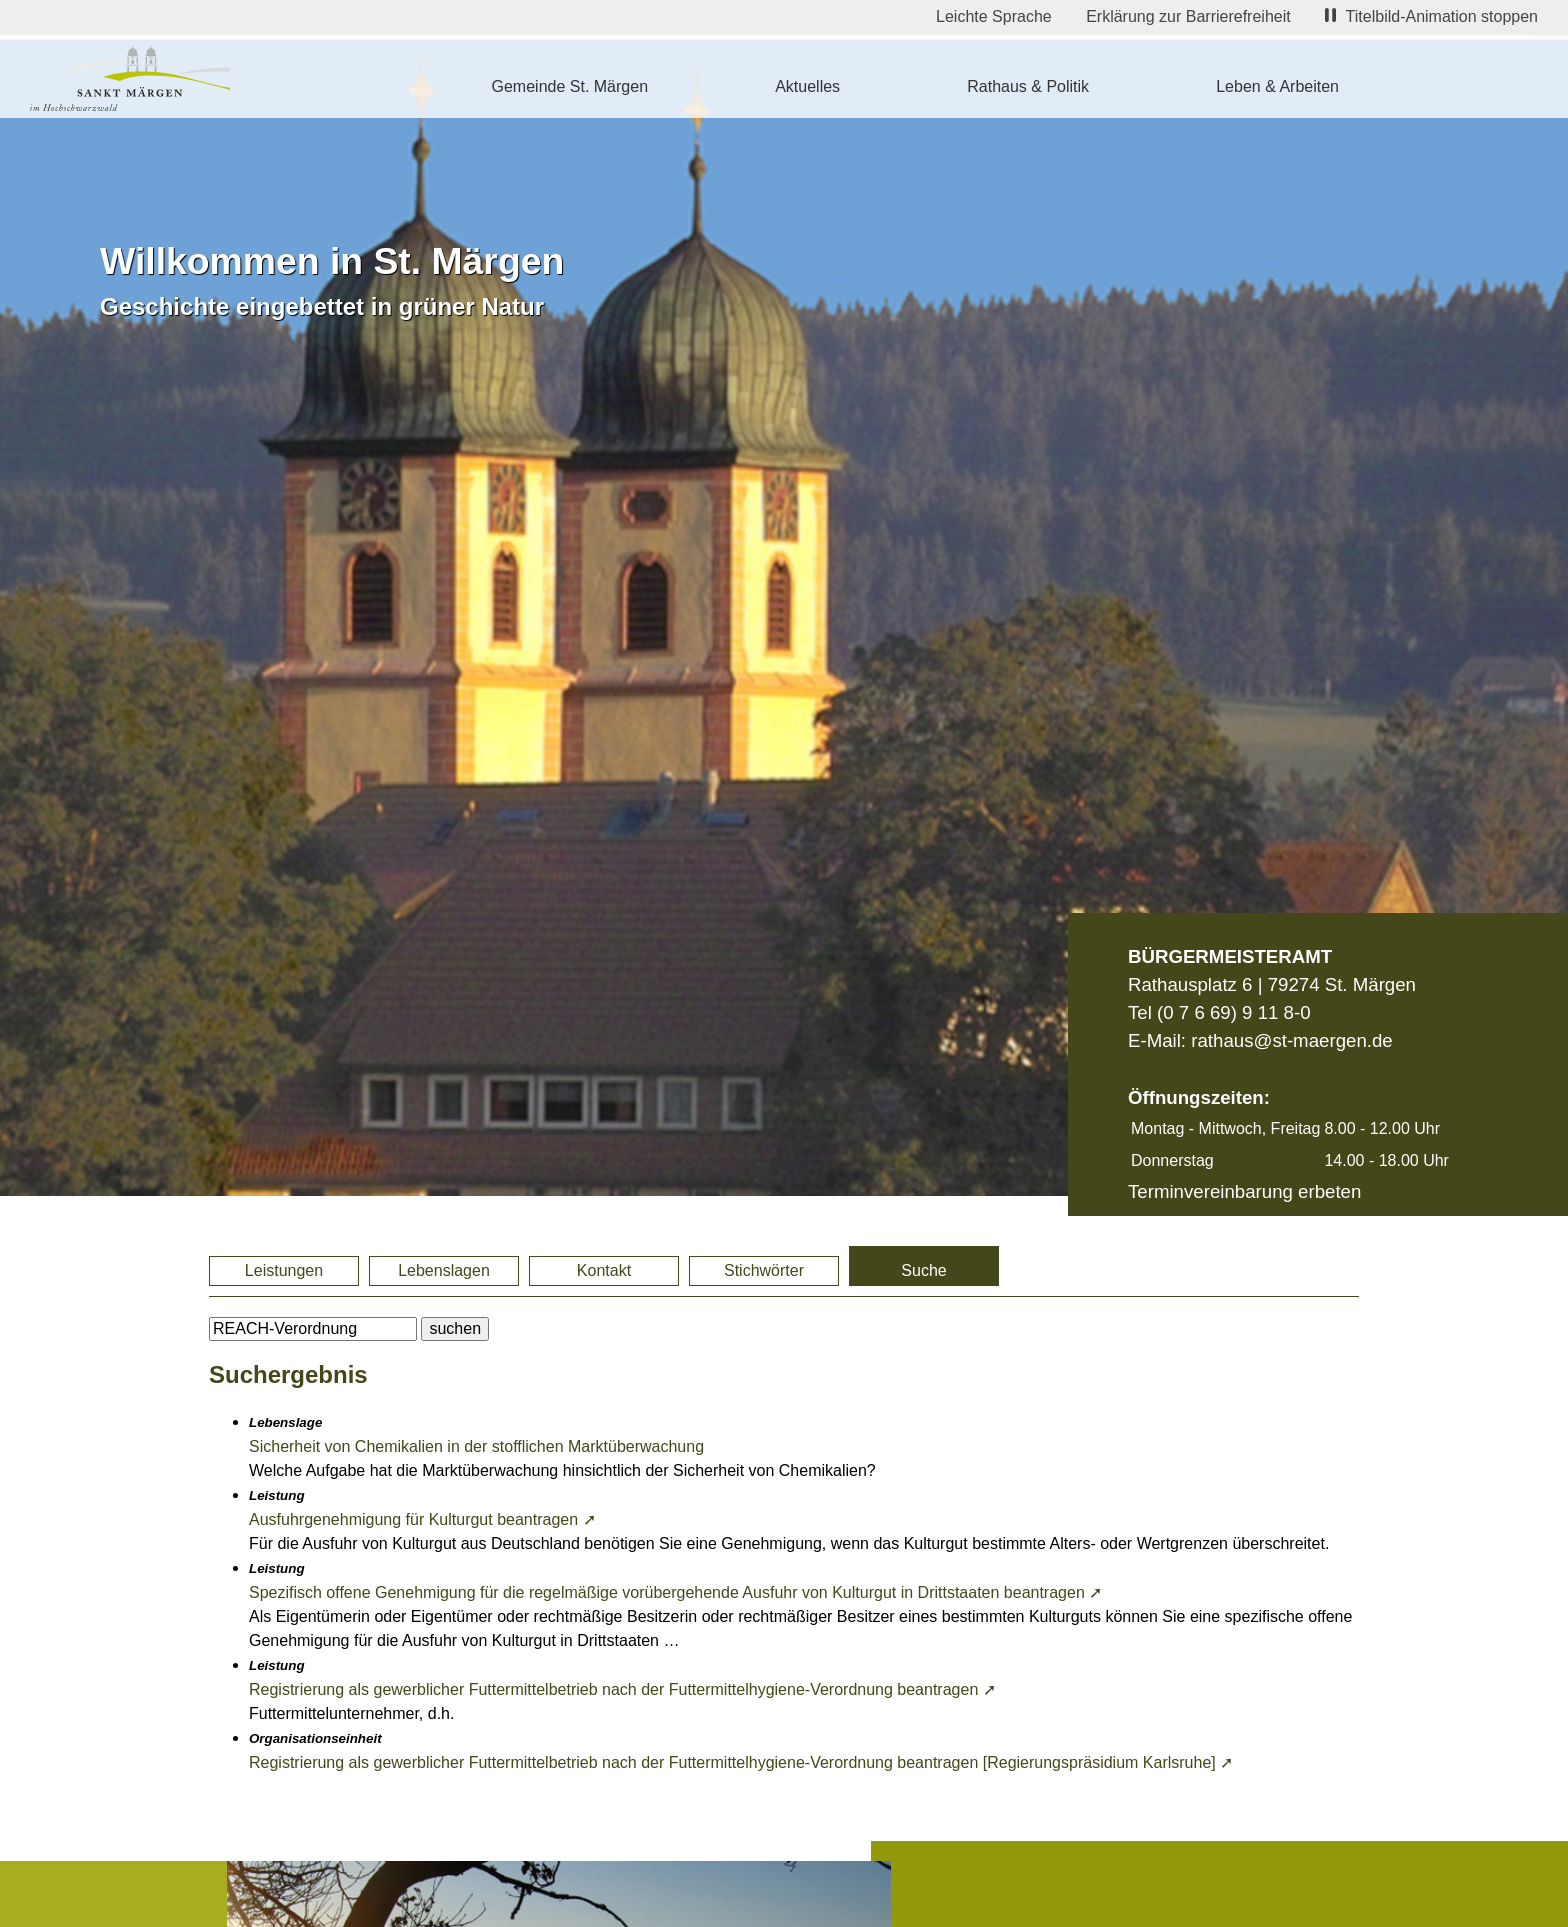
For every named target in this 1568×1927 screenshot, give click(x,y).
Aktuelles (807, 86)
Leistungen (284, 1270)
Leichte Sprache (994, 16)
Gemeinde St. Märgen (570, 86)
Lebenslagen (444, 1270)
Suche (923, 1270)
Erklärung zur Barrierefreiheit (1188, 16)
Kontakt (604, 1270)
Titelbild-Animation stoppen (1431, 16)
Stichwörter (764, 1270)
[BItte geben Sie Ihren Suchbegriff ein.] (313, 1329)
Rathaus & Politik (1028, 86)
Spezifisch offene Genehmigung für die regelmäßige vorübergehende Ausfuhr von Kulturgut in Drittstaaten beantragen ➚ (675, 1592)
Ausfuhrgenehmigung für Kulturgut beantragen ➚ (422, 1519)
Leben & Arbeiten (1277, 86)
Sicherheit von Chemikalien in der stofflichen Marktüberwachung (476, 1446)
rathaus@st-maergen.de (1291, 1040)
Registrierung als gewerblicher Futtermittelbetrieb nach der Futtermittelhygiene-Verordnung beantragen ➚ (622, 1689)
